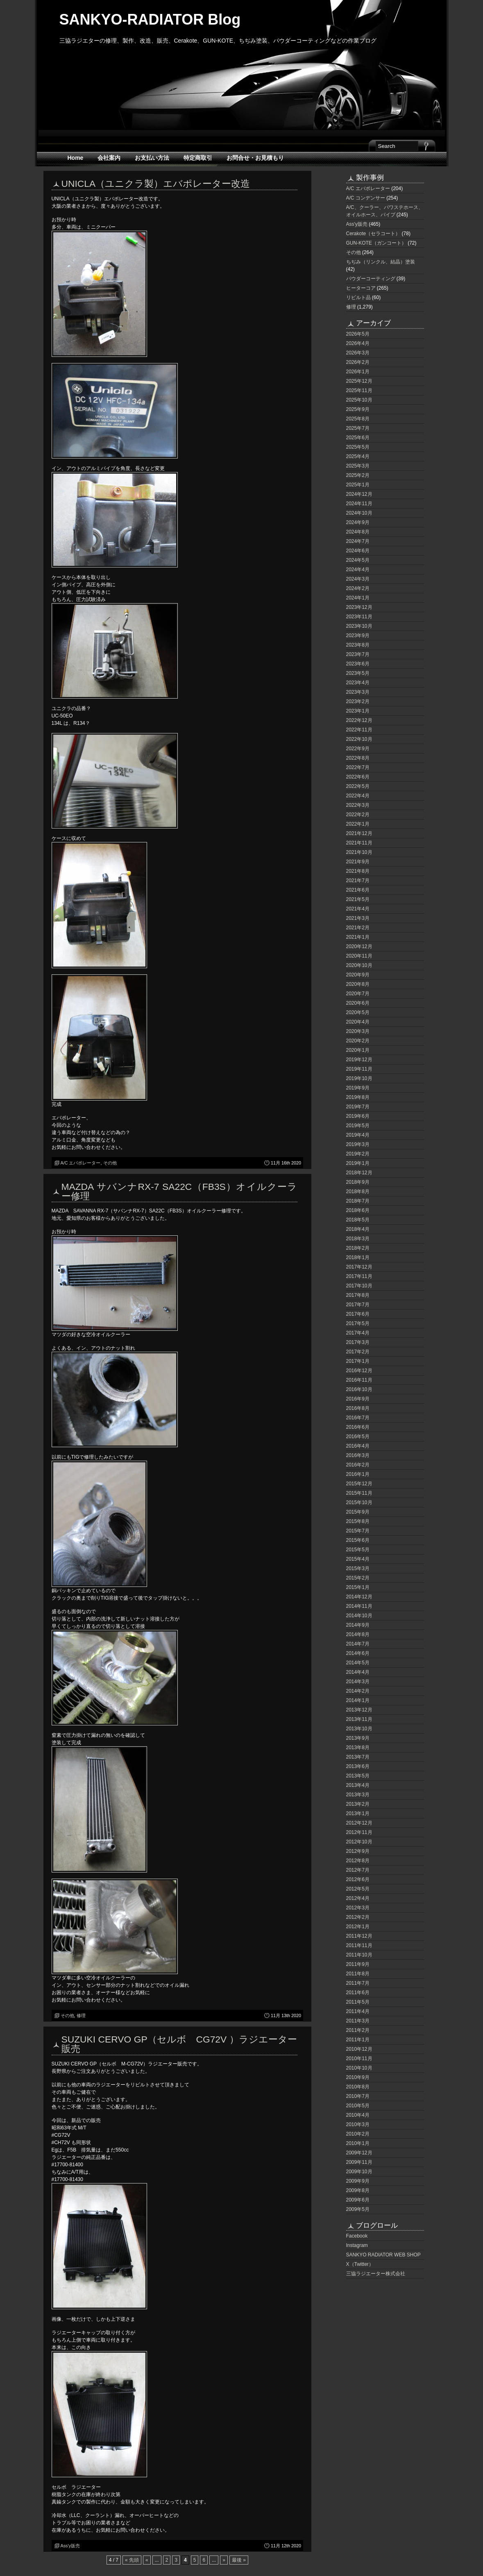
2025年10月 (359, 400)
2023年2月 (358, 701)
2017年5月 (358, 1323)
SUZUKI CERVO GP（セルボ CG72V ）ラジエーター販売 (179, 2044)
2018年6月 (358, 1210)
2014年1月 (358, 1700)
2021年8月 (358, 871)
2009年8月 (358, 2190)
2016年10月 (359, 1389)
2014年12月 (359, 1597)
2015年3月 (358, 1568)
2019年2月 (358, 1154)
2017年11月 (359, 1276)
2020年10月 (359, 965)
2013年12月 (359, 1710)
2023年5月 (358, 673)
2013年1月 (358, 1813)
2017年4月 (358, 1333)
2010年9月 (358, 2077)
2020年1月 (358, 1050)
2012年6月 (358, 1879)
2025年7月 (358, 428)
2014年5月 (358, 1663)
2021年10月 (359, 852)
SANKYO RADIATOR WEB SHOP (383, 2255)
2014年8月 (358, 1634)
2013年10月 (359, 1729)
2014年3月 (358, 1681)
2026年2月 (358, 362)
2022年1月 (358, 824)
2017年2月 (358, 1352)
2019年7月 (358, 1107)
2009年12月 (359, 2153)
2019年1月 (358, 1163)
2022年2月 (358, 814)
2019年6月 (358, 1116)
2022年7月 (358, 767)
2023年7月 (358, 654)
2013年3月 (358, 1795)
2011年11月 (359, 1945)
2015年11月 (359, 1493)
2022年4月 (358, 796)
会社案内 (109, 157)
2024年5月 (358, 560)
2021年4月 (358, 909)
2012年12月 (359, 1823)
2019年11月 (359, 1069)
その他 (110, 1162)
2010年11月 (359, 2058)
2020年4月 (358, 1022)
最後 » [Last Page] (239, 2560)
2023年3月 (358, 692)
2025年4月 (358, 456)
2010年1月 (358, 2143)
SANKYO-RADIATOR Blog (150, 19)
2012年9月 (358, 1851)
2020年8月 (358, 984)
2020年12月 (359, 946)
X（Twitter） (360, 2264)
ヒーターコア (361, 288)
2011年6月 (358, 1992)
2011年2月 (358, 2030)
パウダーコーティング (370, 278)
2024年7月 (358, 541)
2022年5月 (358, 786)
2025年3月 (358, 466)
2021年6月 (358, 890)
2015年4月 (358, 1559)
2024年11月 (359, 503)
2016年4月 (358, 1446)
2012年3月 (358, 1908)
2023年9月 (358, 635)
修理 (81, 2015)
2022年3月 (358, 805)
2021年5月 (358, 899)
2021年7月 (358, 880)
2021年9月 (358, 862)
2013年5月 (358, 1776)
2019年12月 (359, 1059)
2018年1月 (358, 1257)
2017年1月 (358, 1361)
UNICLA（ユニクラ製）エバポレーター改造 (155, 183)
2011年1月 (358, 2040)
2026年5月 (358, 334)
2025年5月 (358, 447)
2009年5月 (358, 2209)
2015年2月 (358, 1578)
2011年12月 (359, 1936)
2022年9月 (358, 748)
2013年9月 (358, 1738)
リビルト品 (358, 297)
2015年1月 (358, 1587)
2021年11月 (359, 843)
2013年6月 (358, 1766)
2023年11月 (359, 617)
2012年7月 (358, 1870)
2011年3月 (358, 2021)
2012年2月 (358, 1917)
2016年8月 (358, 1408)
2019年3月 (358, 1144)
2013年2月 (358, 1804)
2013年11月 (359, 1719)
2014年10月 (359, 1615)
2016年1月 (358, 1474)
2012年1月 (358, 1926)
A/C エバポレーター (81, 1162)
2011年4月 (358, 2011)
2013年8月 (358, 1747)
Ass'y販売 (70, 2545)
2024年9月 (358, 522)
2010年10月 (359, 2068)
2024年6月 (358, 551)
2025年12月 (359, 381)
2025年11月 (359, 390)
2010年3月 (358, 2124)
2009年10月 (359, 2171)
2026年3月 (358, 353)
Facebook (357, 2236)
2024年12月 (359, 494)
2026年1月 (358, 371)
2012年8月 (358, 1860)
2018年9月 (358, 1182)
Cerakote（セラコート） (373, 233)
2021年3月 (358, 918)
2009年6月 (358, 2200)
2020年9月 (358, 975)
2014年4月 (358, 1672)
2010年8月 (358, 2087)
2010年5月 (358, 2105)
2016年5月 (358, 1436)
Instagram (357, 2245)
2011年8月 (358, 1974)
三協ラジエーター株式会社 (375, 2273)
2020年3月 (358, 1031)
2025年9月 (358, 409)
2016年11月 (359, 1380)
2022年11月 (359, 730)
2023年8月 (358, 645)
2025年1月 (358, 485)
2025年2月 (358, 475)
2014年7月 (358, 1644)
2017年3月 (358, 1342)
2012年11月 (359, 1832)
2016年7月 (358, 1418)
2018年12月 (359, 1173)
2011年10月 (359, 1955)
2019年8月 (358, 1097)
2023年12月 (359, 607)
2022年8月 (358, 758)
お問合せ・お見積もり (255, 157)
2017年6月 (358, 1314)
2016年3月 (358, 1455)
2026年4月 (358, 343)
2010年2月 (358, 2134)
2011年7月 (358, 1983)
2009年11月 (359, 2162)
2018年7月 (358, 1201)
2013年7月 (358, 1757)
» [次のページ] (223, 2560)
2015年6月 (358, 1540)
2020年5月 (358, 1012)
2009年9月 (358, 2181)
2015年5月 (358, 1549)
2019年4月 (358, 1135)
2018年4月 (358, 1229)
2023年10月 (359, 626)
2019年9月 (358, 1088)
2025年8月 (358, 419)
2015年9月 (358, 1512)
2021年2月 (358, 928)
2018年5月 (358, 1220)
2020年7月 (358, 993)
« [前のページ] (146, 2560)
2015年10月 (359, 1502)
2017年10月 (359, 1286)
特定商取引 (198, 157)
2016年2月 (358, 1465)
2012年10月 (359, 1842)
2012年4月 (358, 1898)
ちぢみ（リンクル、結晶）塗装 (380, 262)
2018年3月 (358, 1238)
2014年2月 (358, 1691)
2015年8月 (358, 1521)
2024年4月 (358, 569)
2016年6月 (358, 1427)
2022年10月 (359, 739)
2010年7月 (358, 2096)
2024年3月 (358, 579)
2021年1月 (358, 937)
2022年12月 (359, 720)
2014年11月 (359, 1606)
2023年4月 (358, 682)
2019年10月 (359, 1078)
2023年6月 (358, 664)
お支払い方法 (152, 157)
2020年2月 (358, 1041)
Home (76, 157)
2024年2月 (358, 588)
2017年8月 (358, 1295)
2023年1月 (358, 711)
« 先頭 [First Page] (132, 2560)
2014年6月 (358, 1653)
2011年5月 (358, 2002)
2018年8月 (358, 1191)
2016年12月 (359, 1370)
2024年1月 (358, 598)
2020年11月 (359, 956)
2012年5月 (358, 1889)
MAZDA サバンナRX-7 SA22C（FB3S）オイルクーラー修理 (179, 1191)
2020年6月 (358, 1003)
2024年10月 (359, 513)
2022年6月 (358, 777)
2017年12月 (359, 1267)
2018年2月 (358, 1248)
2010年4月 (358, 2115)
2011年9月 (358, 1964)
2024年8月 (358, 532)
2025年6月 (358, 437)
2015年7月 (358, 1531)
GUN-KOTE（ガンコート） (376, 243)
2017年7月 (358, 1304)
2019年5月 (358, 1125)
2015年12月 (359, 1484)
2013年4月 (358, 1785)
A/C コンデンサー (365, 198)
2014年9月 (358, 1625)
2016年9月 (358, 1399)
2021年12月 (359, 833)
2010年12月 (359, 2049)
